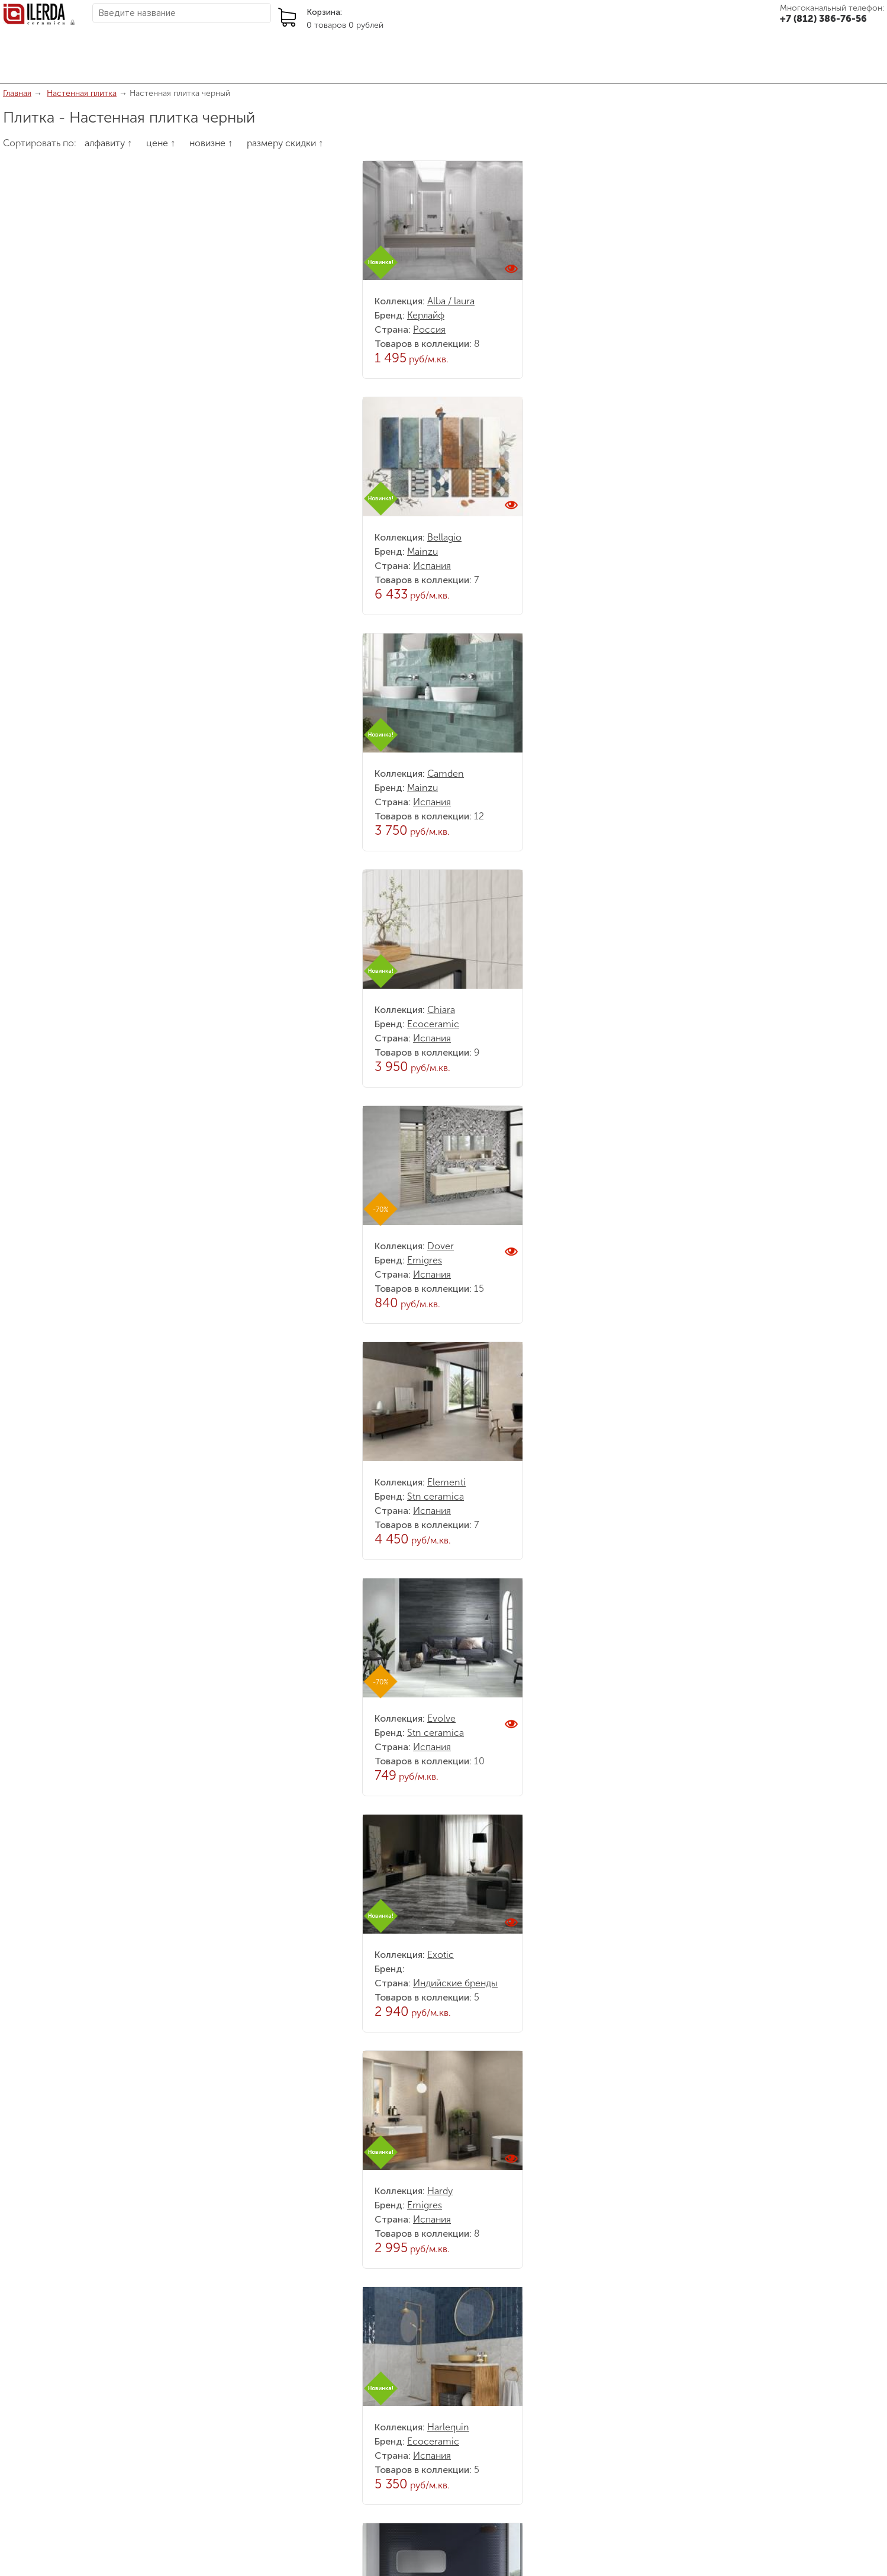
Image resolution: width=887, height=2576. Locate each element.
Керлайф (425, 315)
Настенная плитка (82, 93)
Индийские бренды (455, 1983)
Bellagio (444, 537)
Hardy (440, 2190)
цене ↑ (160, 143)
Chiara (441, 1009)
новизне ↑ (211, 143)
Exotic (440, 1954)
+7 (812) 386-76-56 (823, 18)
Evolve (441, 1718)
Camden (445, 773)
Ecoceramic (433, 1024)
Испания (432, 565)
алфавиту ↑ (108, 143)
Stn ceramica (435, 1496)
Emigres (424, 1260)
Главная (17, 93)
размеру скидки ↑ (285, 143)
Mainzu (422, 551)
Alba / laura (451, 301)
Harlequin (448, 2427)
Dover (440, 1246)
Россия (429, 329)
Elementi (446, 1482)
